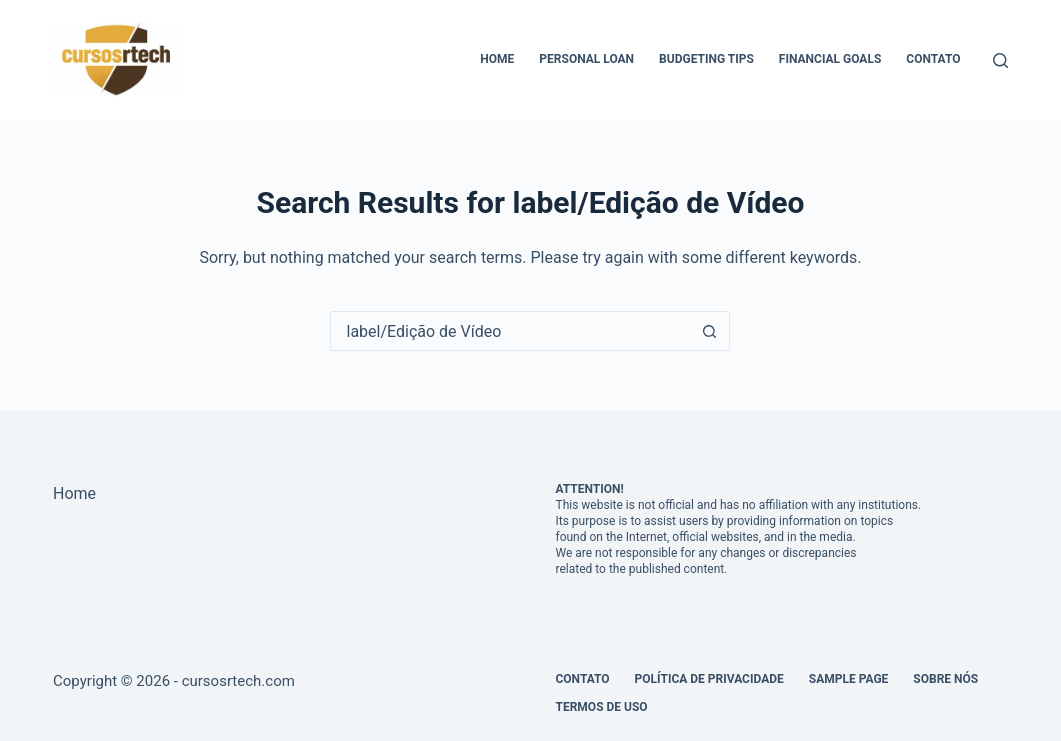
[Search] (1000, 60)
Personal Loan (586, 59)
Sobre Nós (945, 679)
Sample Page (849, 679)
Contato (933, 59)
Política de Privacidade (709, 679)
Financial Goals (830, 59)
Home (497, 59)
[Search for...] (510, 331)
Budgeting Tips (706, 59)
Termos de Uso (601, 707)
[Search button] (710, 331)
